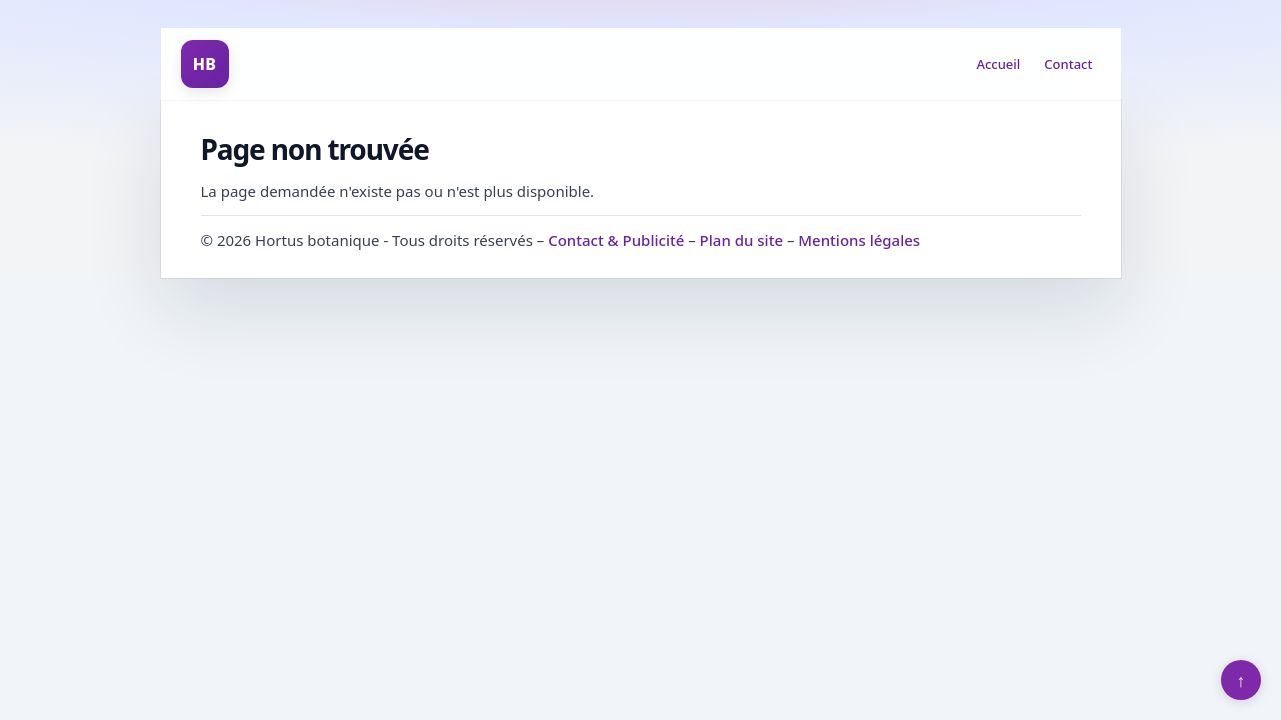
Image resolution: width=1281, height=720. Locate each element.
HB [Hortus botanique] (205, 64)
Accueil (998, 64)
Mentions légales (859, 240)
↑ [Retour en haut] (1241, 680)
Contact (1068, 64)
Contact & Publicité (616, 240)
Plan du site (741, 240)
